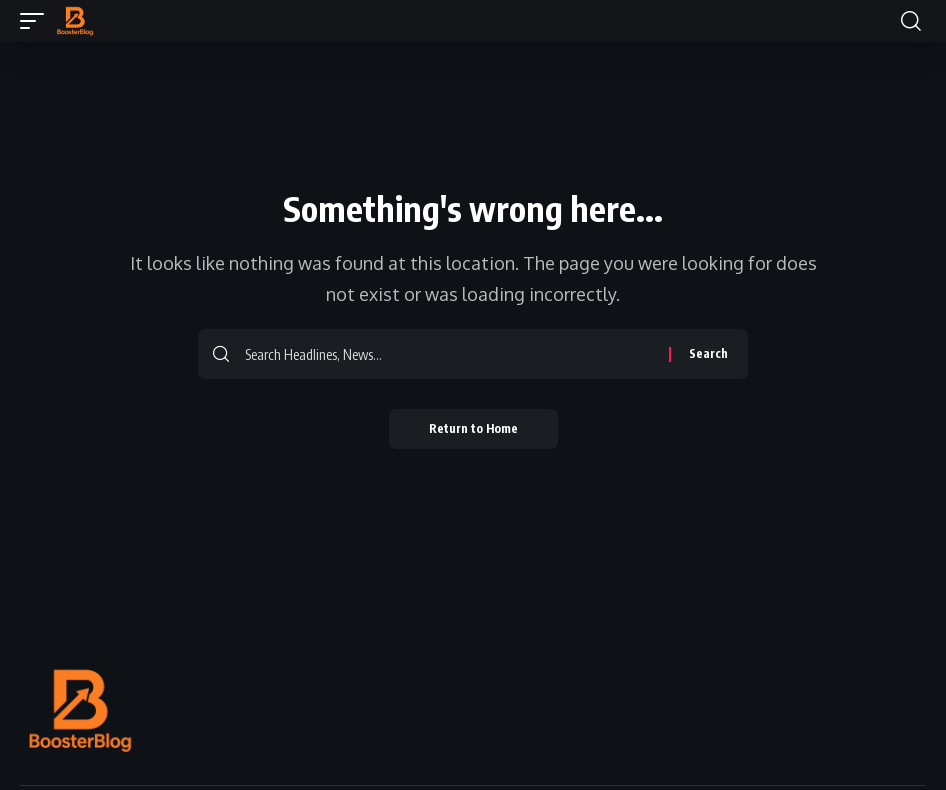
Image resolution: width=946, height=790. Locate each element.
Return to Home (473, 428)
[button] (37, 21)
